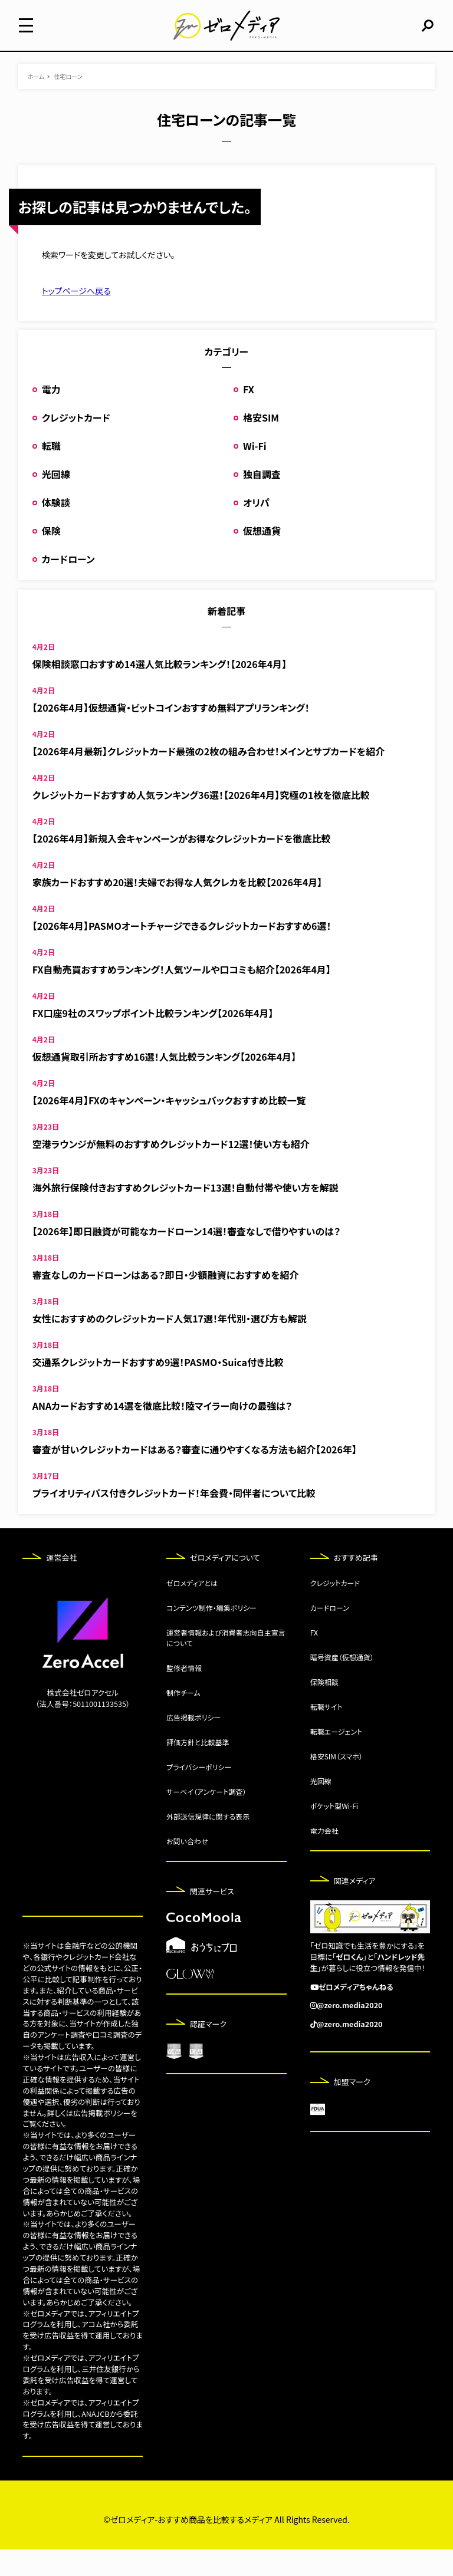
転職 (51, 472)
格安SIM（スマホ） (336, 1783)
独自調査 (262, 501)
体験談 (56, 529)
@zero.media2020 (350, 2031)
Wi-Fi (255, 472)
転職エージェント (336, 1758)
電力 (51, 416)
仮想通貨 (262, 557)
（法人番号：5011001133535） (82, 1730)
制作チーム (183, 1719)
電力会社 (324, 1857)
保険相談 (324, 1708)
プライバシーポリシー (198, 1793)
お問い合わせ (187, 1868)
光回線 (56, 501)
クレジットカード (76, 444)
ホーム (36, 103)
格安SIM (261, 444)
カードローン (68, 585)
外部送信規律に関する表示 (208, 1843)
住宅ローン (68, 103)
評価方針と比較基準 (197, 1769)
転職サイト (326, 1733)
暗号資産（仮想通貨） (342, 1684)
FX (248, 416)
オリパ (256, 529)
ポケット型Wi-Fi (334, 1832)
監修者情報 (184, 1694)
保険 (51, 557)
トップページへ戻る (76, 317)
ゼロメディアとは (192, 1609)
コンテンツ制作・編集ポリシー (211, 1634)
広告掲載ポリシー (193, 1744)
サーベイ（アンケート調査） (206, 1818)
